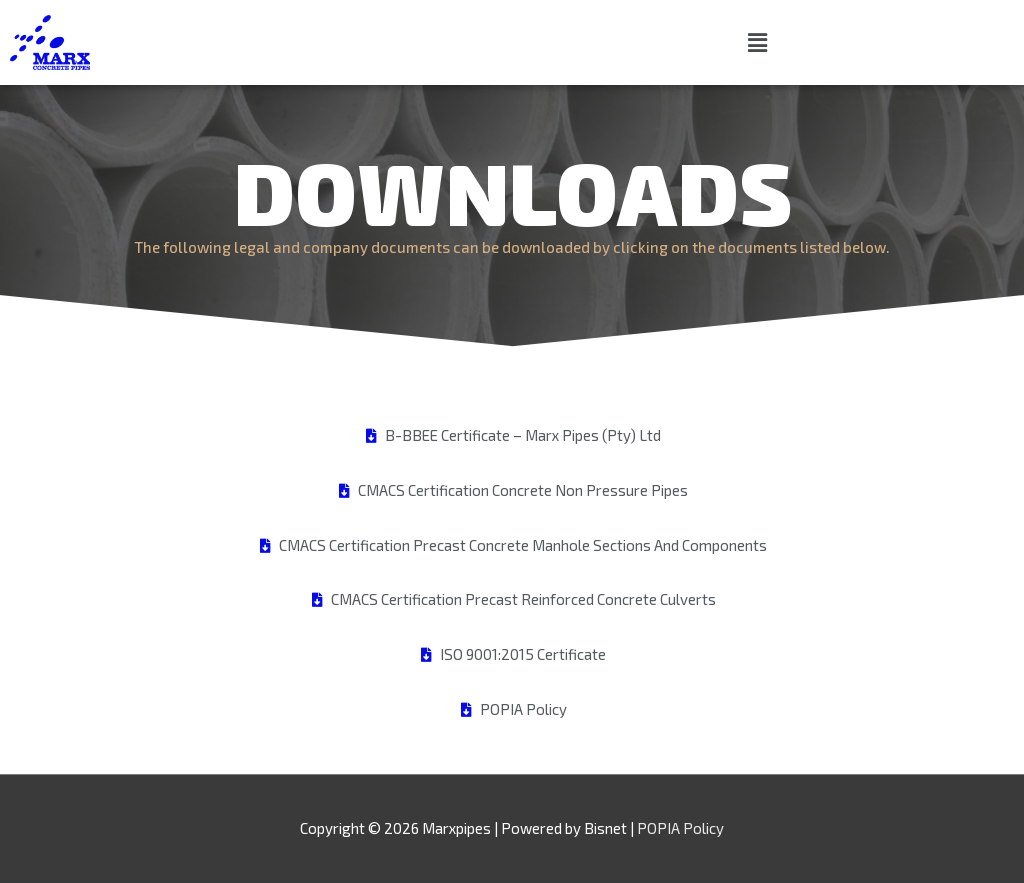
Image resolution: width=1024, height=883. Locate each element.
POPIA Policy (680, 828)
